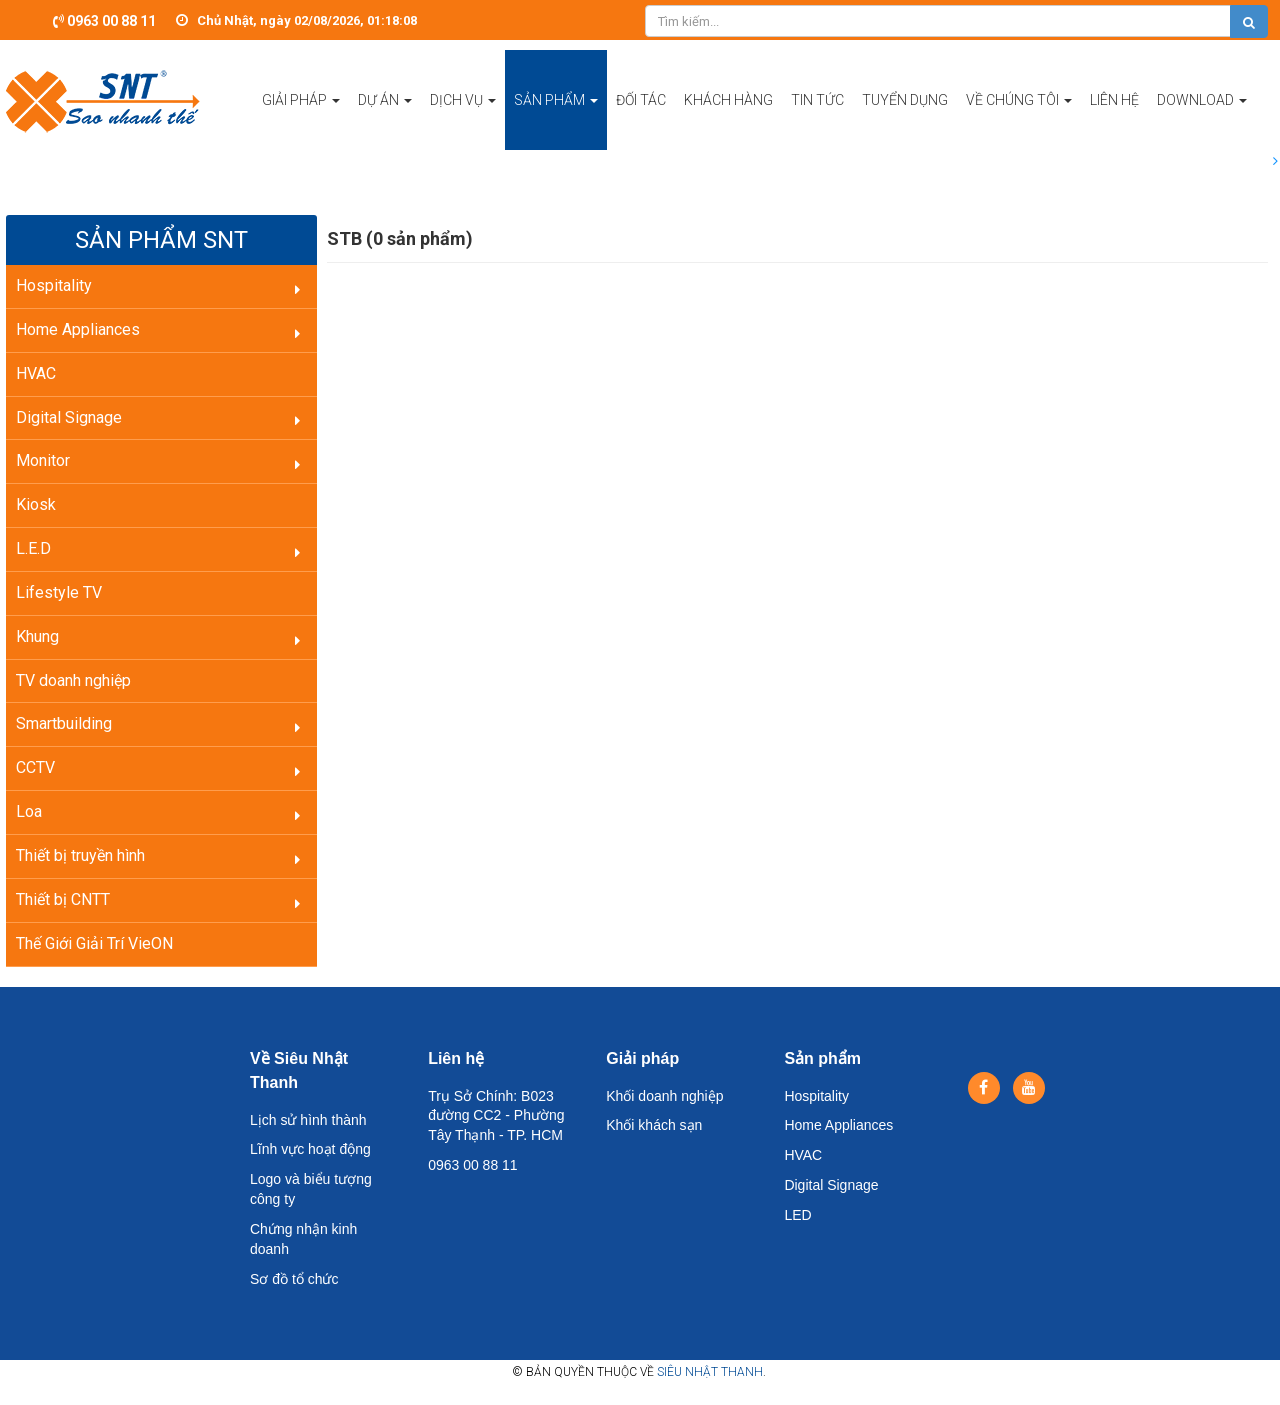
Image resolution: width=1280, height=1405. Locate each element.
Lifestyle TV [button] (59, 592)
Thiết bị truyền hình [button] (80, 855)
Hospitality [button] (54, 285)
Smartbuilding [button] (64, 723)
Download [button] (1202, 121)
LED (797, 1215)
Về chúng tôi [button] (1019, 121)
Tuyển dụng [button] (905, 100)
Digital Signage (831, 1185)
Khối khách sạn (654, 1125)
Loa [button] (29, 811)
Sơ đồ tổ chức (294, 1279)
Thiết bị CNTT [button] (63, 899)
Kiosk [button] (36, 504)
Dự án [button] (385, 121)
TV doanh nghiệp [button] (73, 680)
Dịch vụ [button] (463, 121)
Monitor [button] (43, 460)
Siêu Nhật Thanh (710, 1372)
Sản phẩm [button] (556, 121)
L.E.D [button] (33, 548)
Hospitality (816, 1096)
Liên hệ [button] (1114, 100)
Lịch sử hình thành (308, 1120)
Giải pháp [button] (301, 121)
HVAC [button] (36, 373)
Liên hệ (456, 1058)
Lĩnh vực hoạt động (310, 1149)
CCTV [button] (35, 767)
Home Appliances (838, 1125)
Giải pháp (642, 1058)
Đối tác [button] (641, 100)
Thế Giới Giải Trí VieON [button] (94, 943)
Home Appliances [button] (78, 329)
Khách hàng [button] (728, 100)
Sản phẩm (822, 1058)
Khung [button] (37, 636)
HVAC (803, 1155)
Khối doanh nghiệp (664, 1096)
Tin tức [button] (817, 100)
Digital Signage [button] (69, 417)
